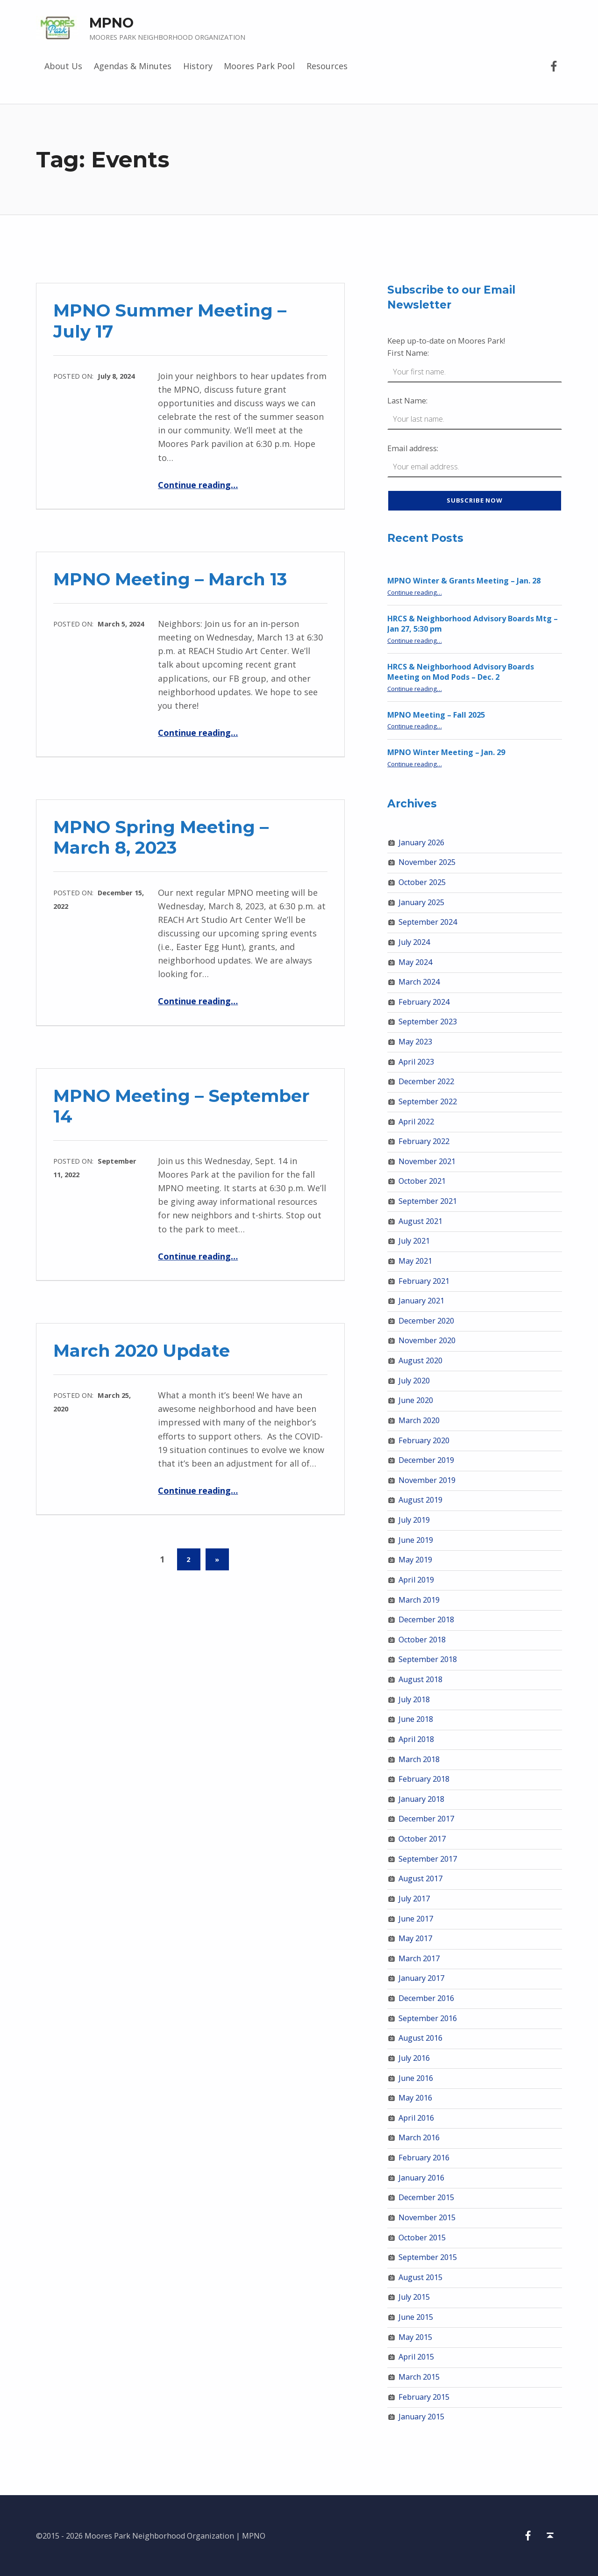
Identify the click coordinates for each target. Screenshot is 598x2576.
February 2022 (424, 1141)
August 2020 (420, 1360)
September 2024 (428, 922)
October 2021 (422, 1181)
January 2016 (421, 2178)
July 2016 (414, 2058)
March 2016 (419, 2137)
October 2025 (422, 882)
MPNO (111, 22)
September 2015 (428, 2257)
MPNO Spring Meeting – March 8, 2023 (161, 837)
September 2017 (428, 1859)
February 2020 (424, 1440)
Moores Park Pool (259, 66)
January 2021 (421, 1300)
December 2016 (426, 1998)
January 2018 (421, 1799)
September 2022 (428, 1101)
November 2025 (427, 862)
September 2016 (428, 2018)
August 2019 (420, 1500)
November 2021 (427, 1161)
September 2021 (428, 1201)
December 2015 (426, 2197)
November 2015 (427, 2217)
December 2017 (426, 1818)
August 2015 (420, 2277)
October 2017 (422, 1839)
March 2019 (419, 1600)
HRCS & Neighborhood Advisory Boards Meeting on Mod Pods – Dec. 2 (460, 672)
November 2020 (427, 1340)
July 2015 (414, 2297)
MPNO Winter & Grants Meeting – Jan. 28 (464, 581)
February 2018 (424, 1779)
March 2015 (419, 2377)
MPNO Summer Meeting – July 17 (169, 320)
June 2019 (416, 1540)
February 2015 (424, 2397)
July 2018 (414, 1699)
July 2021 (414, 1241)
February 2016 (424, 2157)
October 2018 (422, 1639)
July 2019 (414, 1520)
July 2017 (414, 1898)
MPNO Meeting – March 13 (170, 579)
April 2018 (416, 1739)
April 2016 (416, 2118)
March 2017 (419, 1958)
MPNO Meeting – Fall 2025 (436, 715)
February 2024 (424, 1002)
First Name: (408, 353)
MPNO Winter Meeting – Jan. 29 (446, 752)
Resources (327, 66)
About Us (63, 66)
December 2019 (426, 1460)
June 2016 (416, 2078)
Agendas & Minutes (132, 66)
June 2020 (416, 1400)
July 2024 (414, 942)
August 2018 (420, 1679)
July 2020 (414, 1380)
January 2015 (421, 2416)
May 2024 (415, 962)
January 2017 (421, 1978)
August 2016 (420, 2038)
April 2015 (416, 2357)
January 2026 (421, 842)
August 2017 (420, 1878)
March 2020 (419, 1420)
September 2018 (428, 1659)
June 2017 (416, 1919)
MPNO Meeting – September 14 (181, 1106)
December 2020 (426, 1321)
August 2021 (420, 1221)
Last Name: (407, 401)
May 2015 (415, 2337)
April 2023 (416, 1062)
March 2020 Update (141, 1350)
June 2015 (416, 2317)
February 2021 (424, 1281)
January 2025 (421, 902)
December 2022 (426, 1081)
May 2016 (415, 2098)
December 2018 (426, 1619)
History (198, 66)
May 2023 (415, 1041)
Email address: (412, 448)
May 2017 (415, 1938)
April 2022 (416, 1121)
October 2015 (422, 2237)
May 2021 (415, 1261)
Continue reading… (198, 484)
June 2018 (416, 1719)
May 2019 (415, 1559)
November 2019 (427, 1480)
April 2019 (416, 1580)
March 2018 (419, 1759)
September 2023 (428, 1021)
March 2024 (419, 982)
